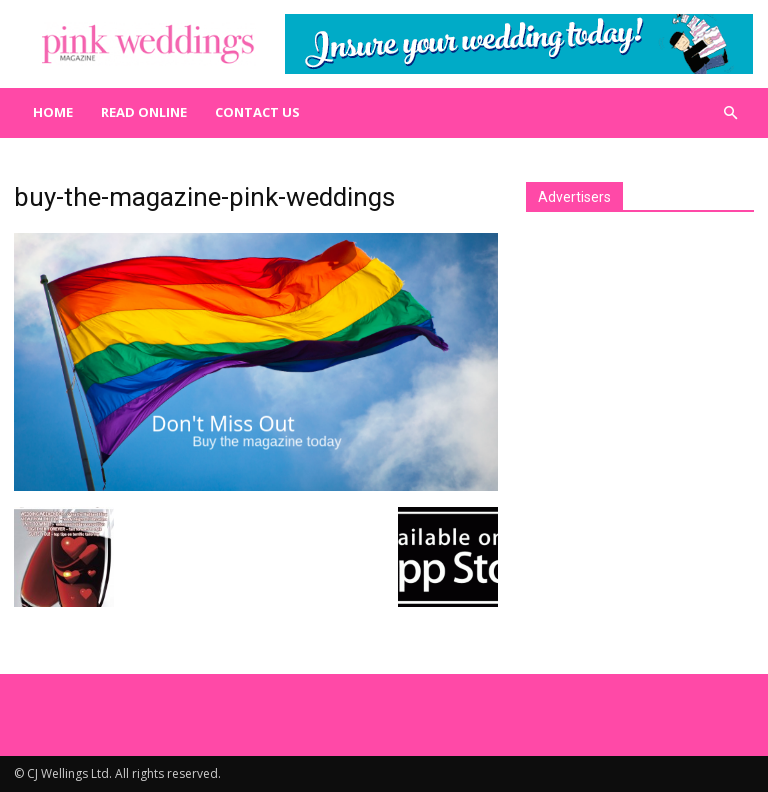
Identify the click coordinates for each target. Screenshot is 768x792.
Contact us (257, 112)
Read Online (144, 112)
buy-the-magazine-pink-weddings (204, 197)
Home (53, 112)
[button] (730, 113)
